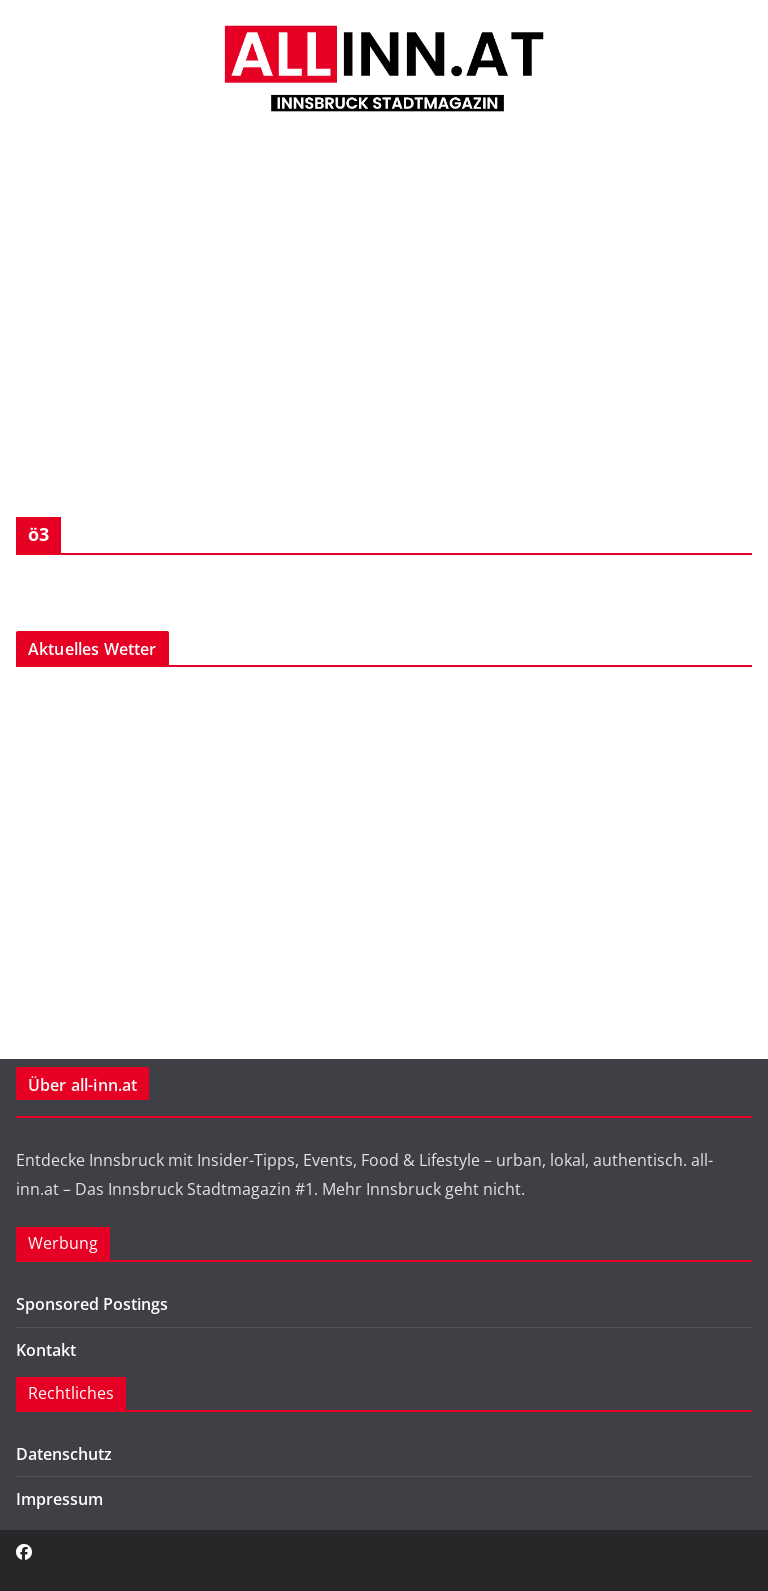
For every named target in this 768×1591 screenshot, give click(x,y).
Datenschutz (64, 1454)
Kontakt (46, 1350)
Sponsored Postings (92, 1304)
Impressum (59, 1499)
